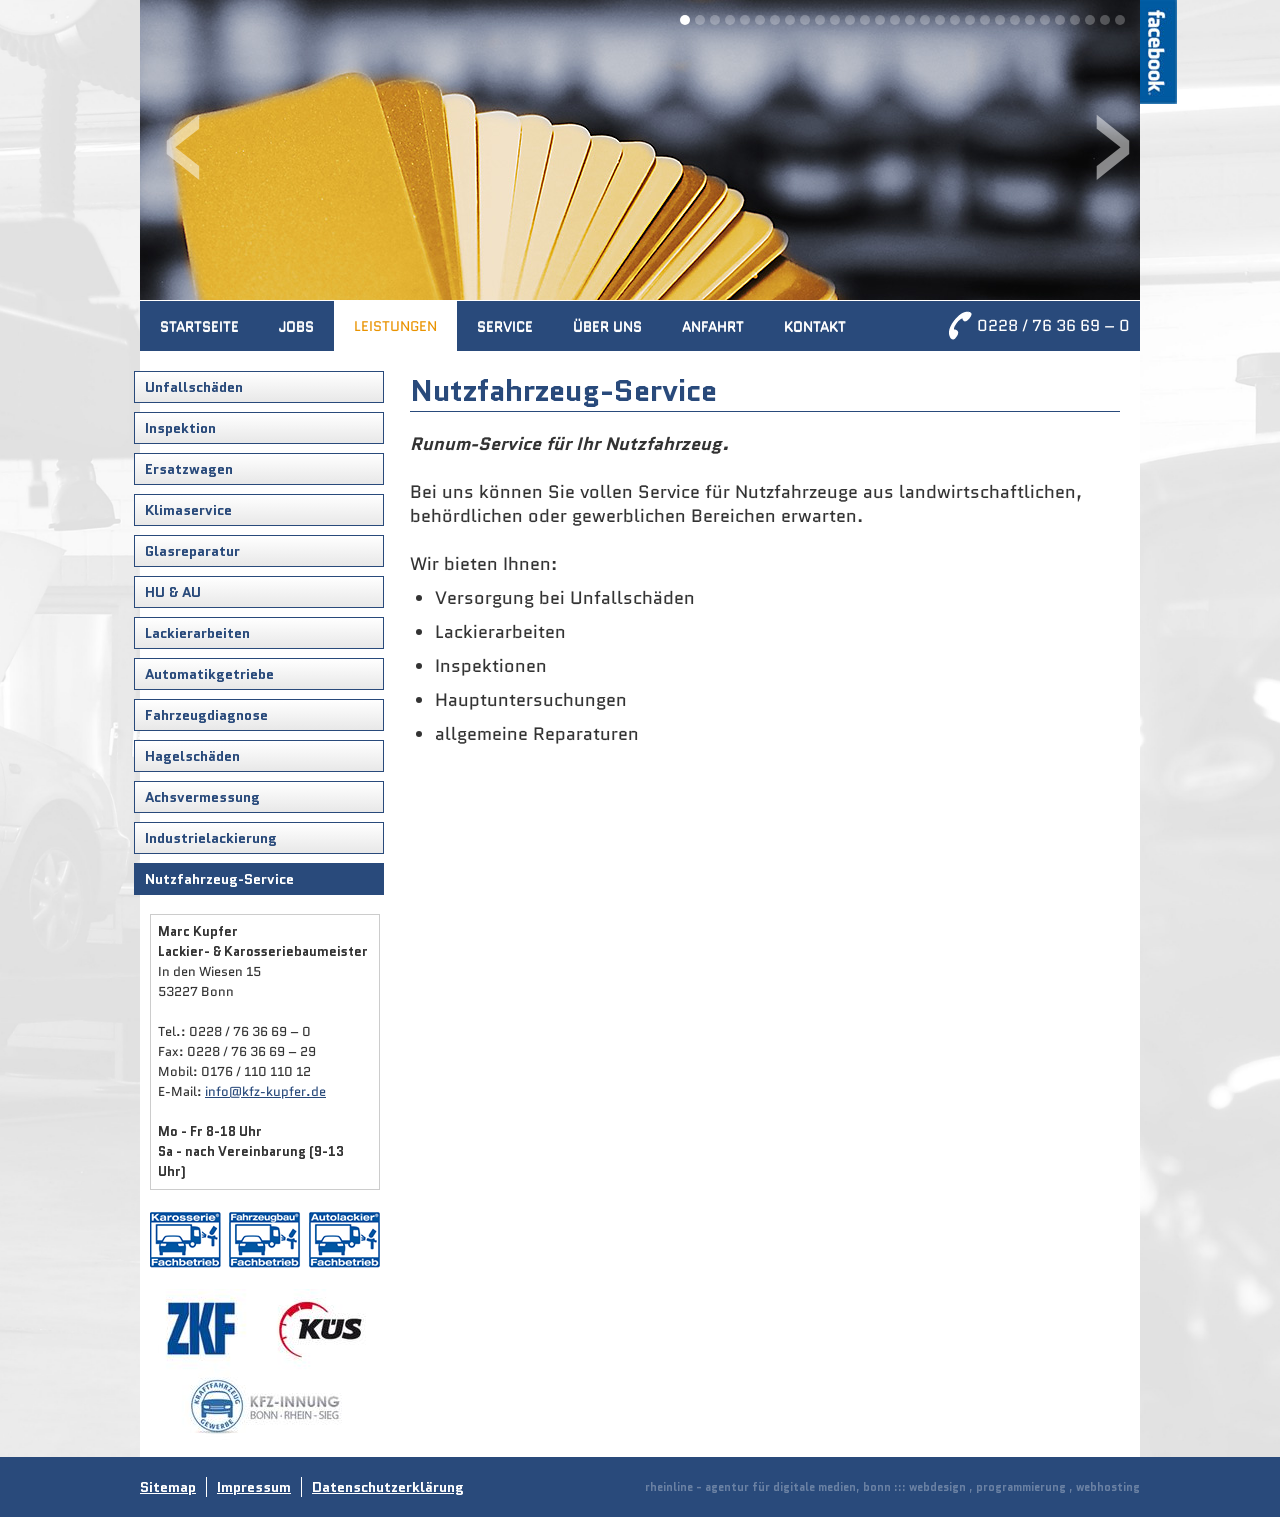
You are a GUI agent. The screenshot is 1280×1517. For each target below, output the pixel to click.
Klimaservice (188, 510)
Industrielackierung (211, 838)
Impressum (254, 1487)
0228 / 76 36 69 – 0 (1053, 325)
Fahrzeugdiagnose (206, 715)
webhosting (1108, 1487)
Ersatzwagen (189, 469)
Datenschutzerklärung (388, 1487)
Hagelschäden (192, 756)
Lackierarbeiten (197, 633)
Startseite (199, 326)
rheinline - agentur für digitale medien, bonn (768, 1487)
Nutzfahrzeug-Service (219, 879)
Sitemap (168, 1487)
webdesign (937, 1487)
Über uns (607, 326)
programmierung (1021, 1487)
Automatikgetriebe (209, 674)
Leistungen (395, 326)
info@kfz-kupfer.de (265, 1091)
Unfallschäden (194, 387)
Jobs (296, 326)
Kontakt (815, 326)
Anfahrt (713, 326)
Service (505, 326)
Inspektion (180, 428)
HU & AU (173, 592)
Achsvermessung (202, 797)
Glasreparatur (192, 551)
